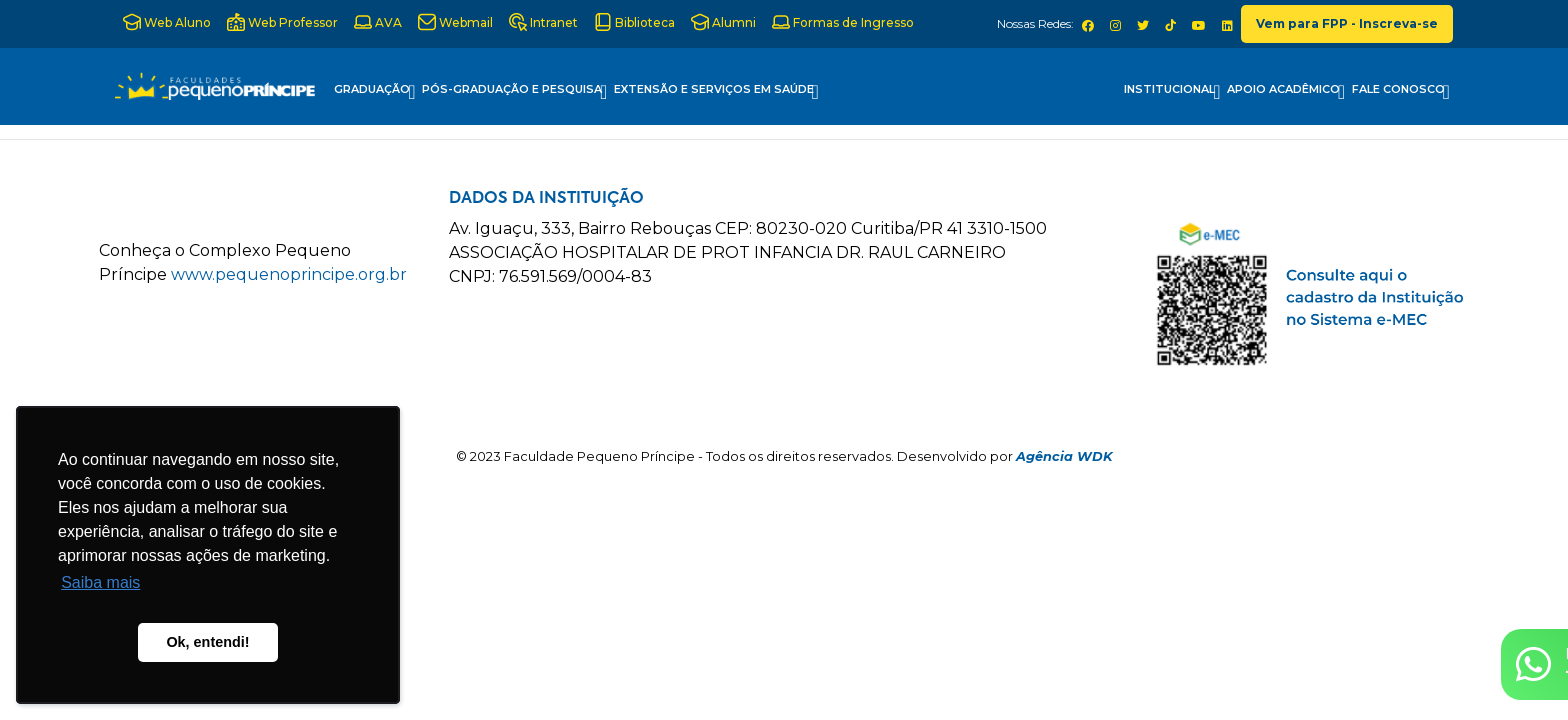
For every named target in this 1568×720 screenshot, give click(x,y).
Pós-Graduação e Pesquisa (514, 92)
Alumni (723, 22)
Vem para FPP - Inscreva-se (1347, 23)
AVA (378, 22)
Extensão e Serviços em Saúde (716, 92)
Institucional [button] (1172, 92)
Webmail (455, 22)
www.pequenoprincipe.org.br (289, 274)
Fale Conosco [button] (1401, 92)
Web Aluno (167, 22)
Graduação (374, 92)
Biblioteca (634, 22)
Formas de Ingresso (843, 22)
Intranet (543, 22)
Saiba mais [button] (100, 582)
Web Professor (282, 22)
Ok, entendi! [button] (207, 642)
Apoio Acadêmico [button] (1286, 92)
